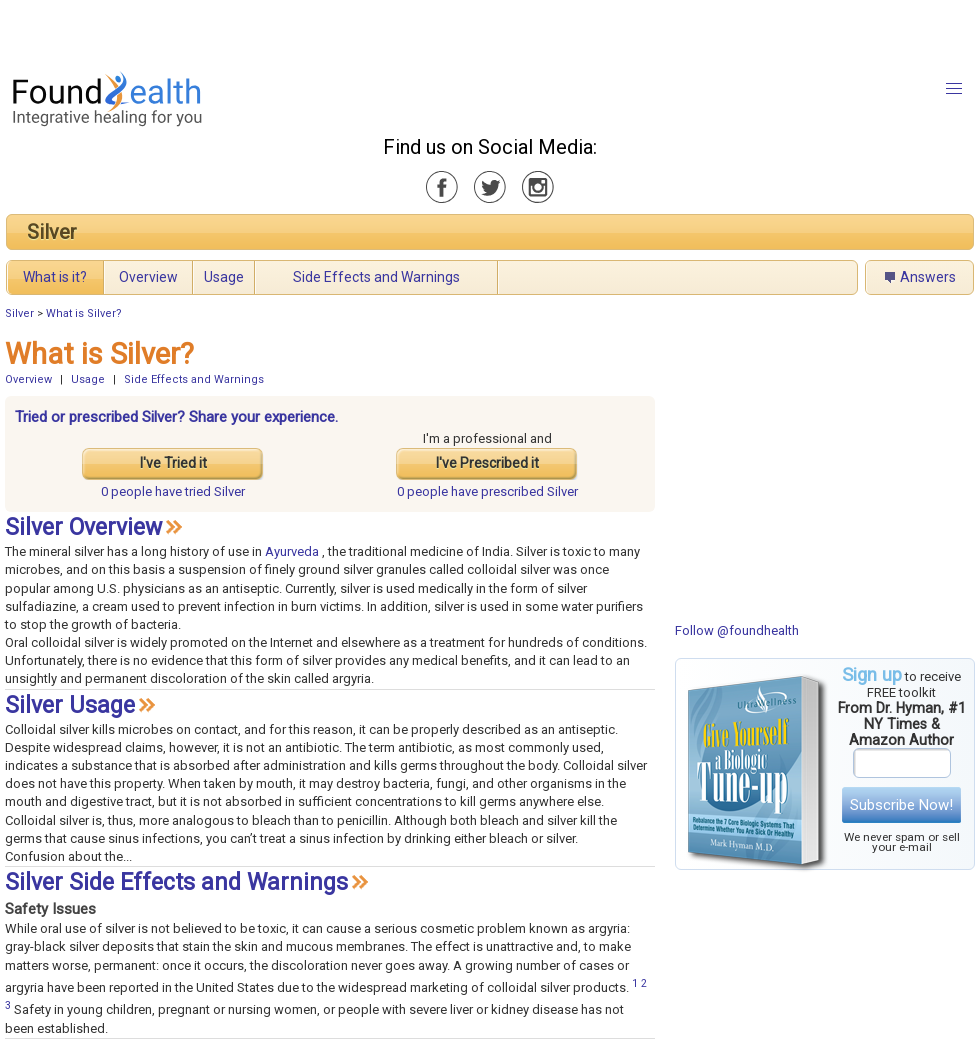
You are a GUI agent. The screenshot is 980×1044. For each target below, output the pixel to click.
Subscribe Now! (901, 805)
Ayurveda (292, 551)
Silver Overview (83, 527)
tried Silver (173, 491)
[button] (954, 89)
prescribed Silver (487, 491)
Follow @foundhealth (737, 630)
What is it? (55, 277)
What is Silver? (84, 313)
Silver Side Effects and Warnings (176, 882)
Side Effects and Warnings (376, 277)
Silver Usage (70, 705)
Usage (224, 277)
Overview (148, 277)
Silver (52, 232)
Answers (928, 277)
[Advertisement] (263, 30)
